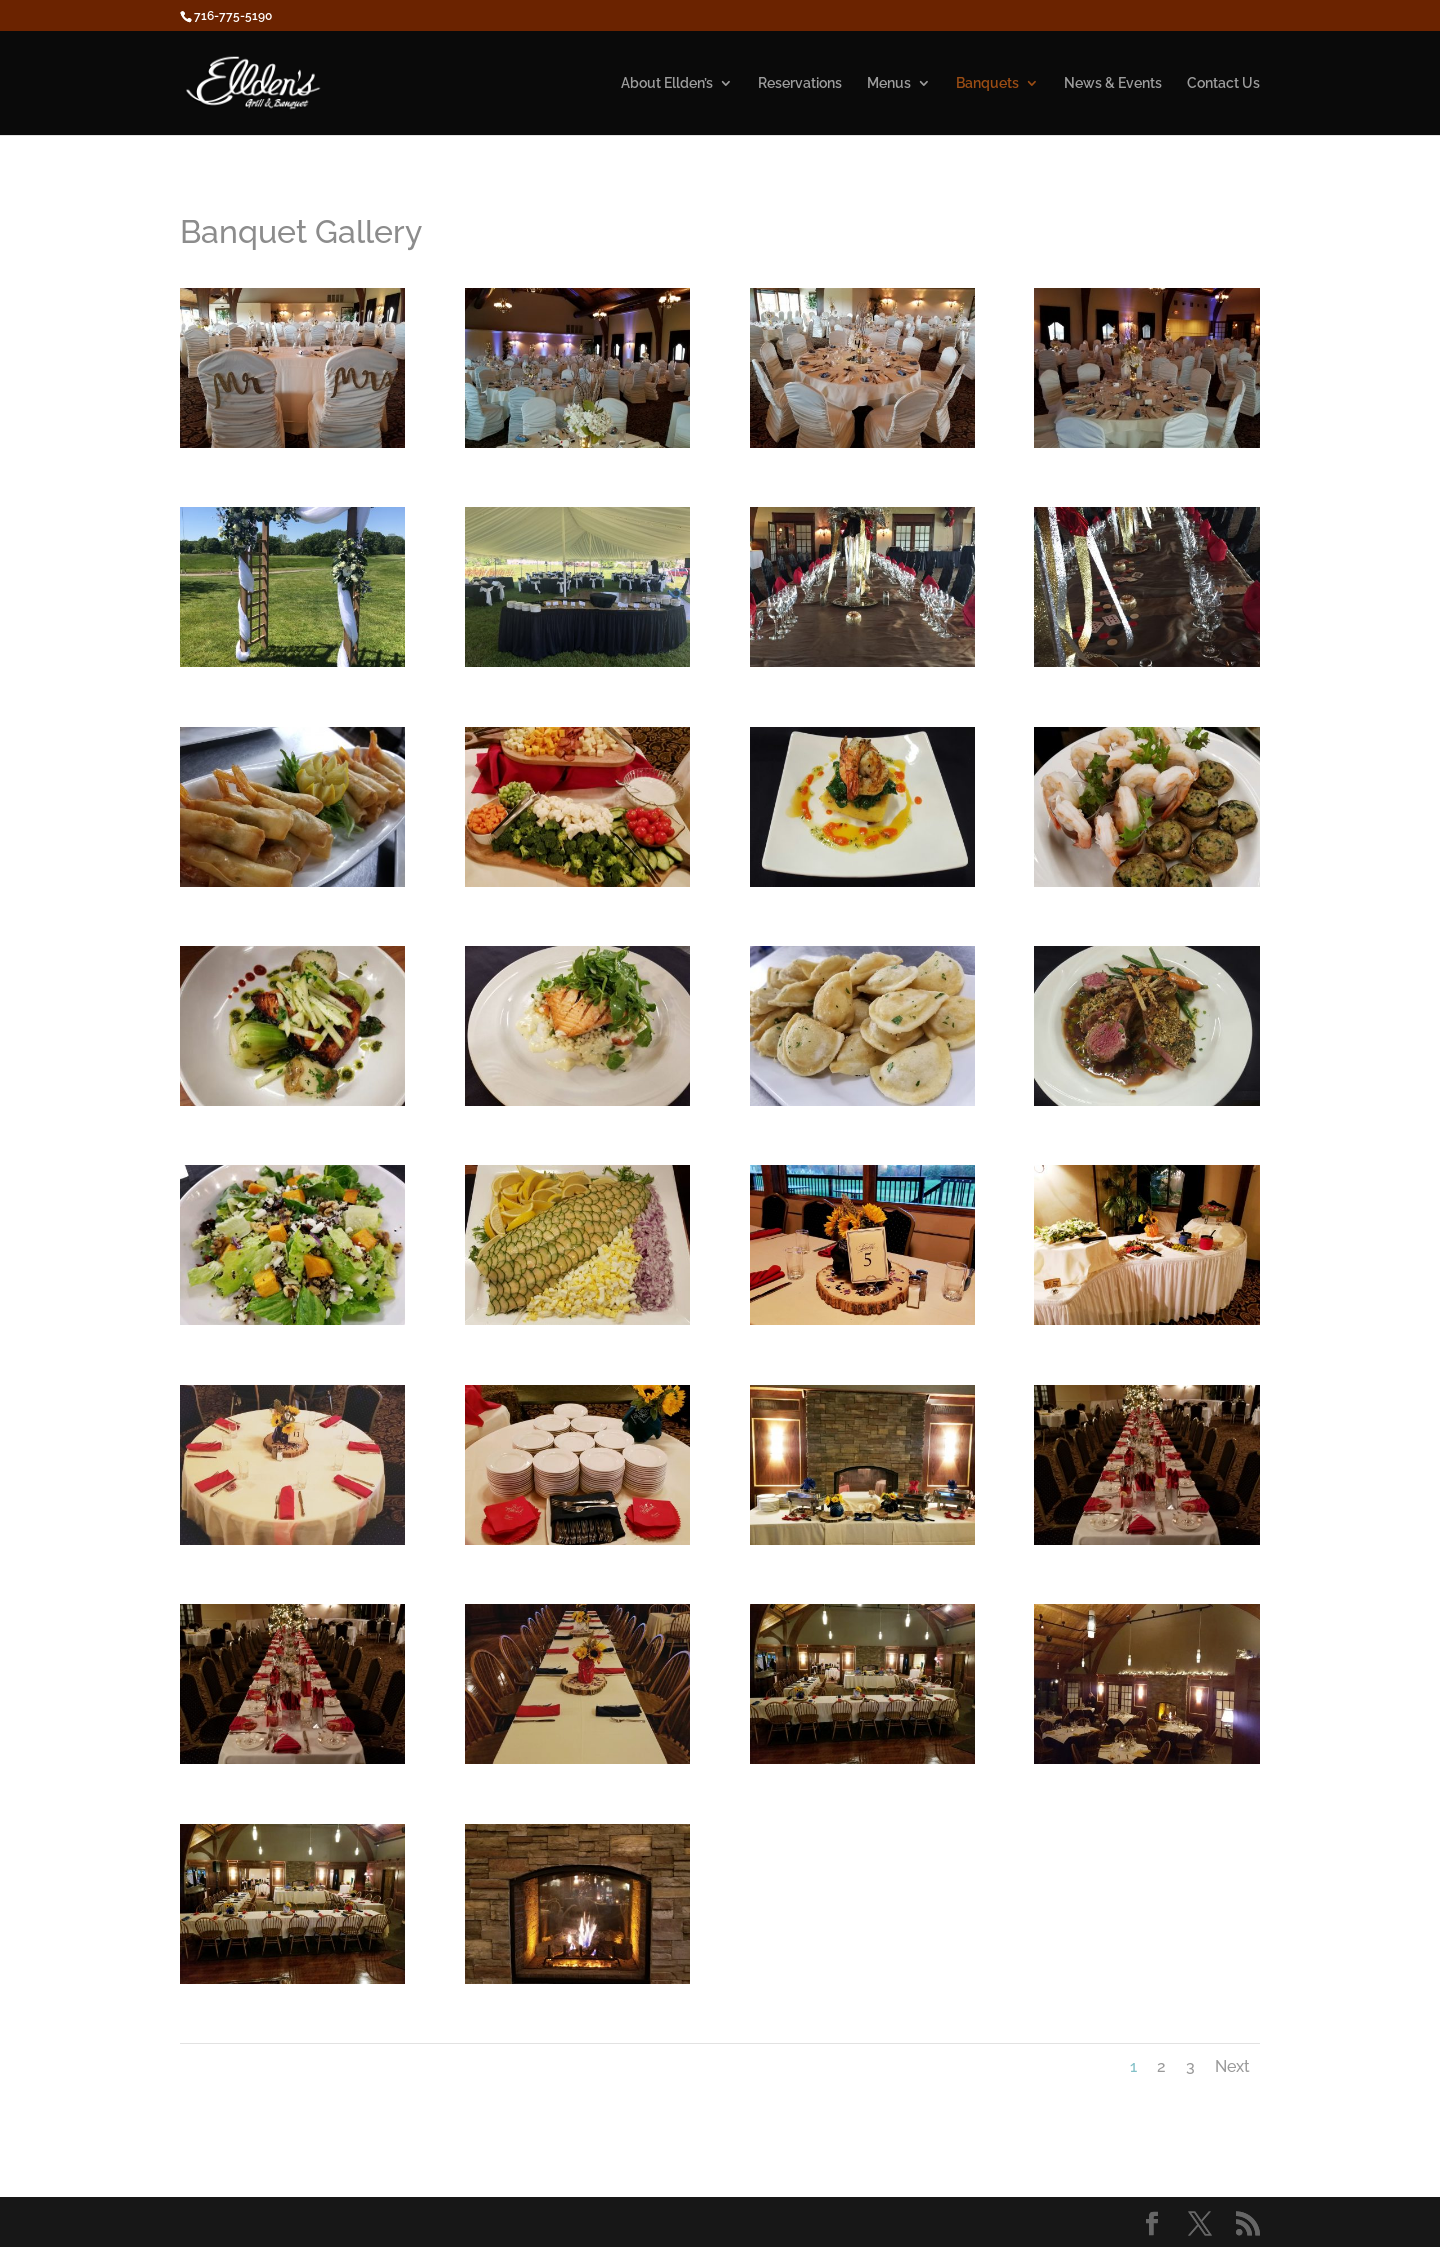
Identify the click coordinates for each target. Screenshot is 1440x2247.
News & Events (1113, 83)
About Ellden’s (667, 83)
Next (1232, 2066)
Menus (889, 83)
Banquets (987, 83)
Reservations (800, 83)
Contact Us (1223, 83)
